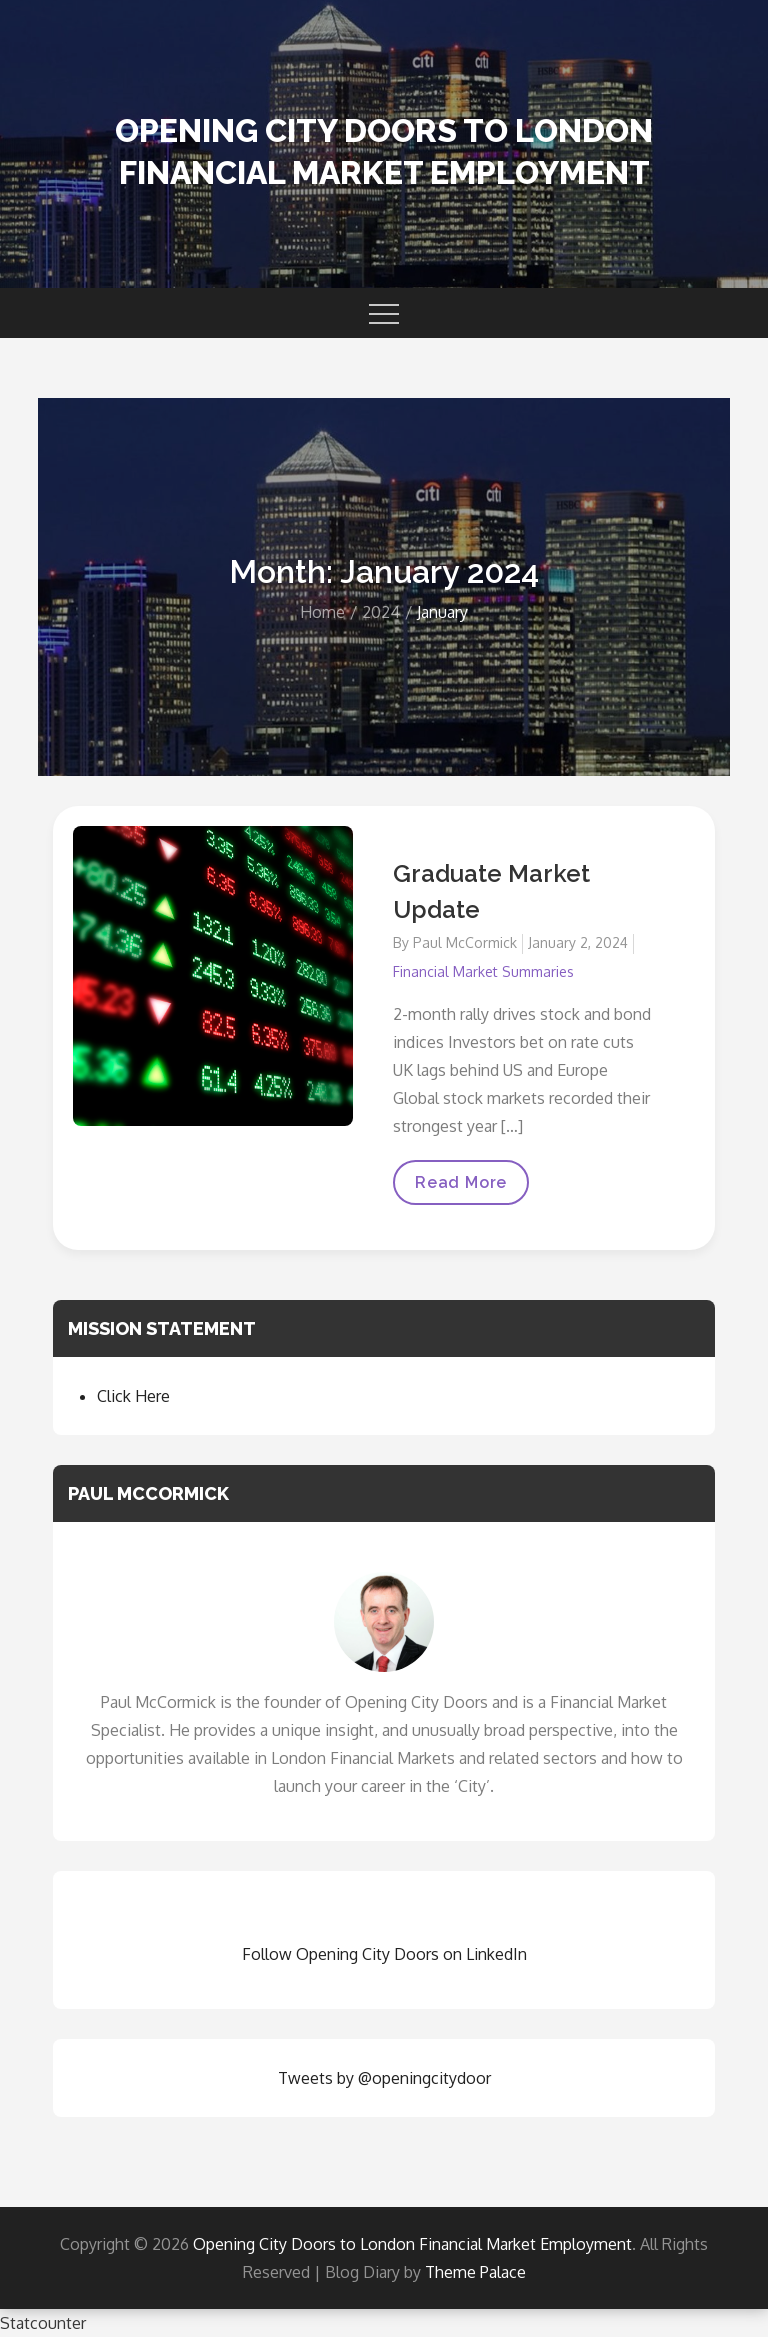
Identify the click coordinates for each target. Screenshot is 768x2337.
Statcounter (43, 2323)
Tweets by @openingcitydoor (384, 2078)
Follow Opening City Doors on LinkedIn (384, 1954)
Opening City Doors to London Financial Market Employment (412, 2244)
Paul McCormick (465, 942)
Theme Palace (475, 2272)
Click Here (133, 1396)
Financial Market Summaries (483, 971)
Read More (461, 1189)
